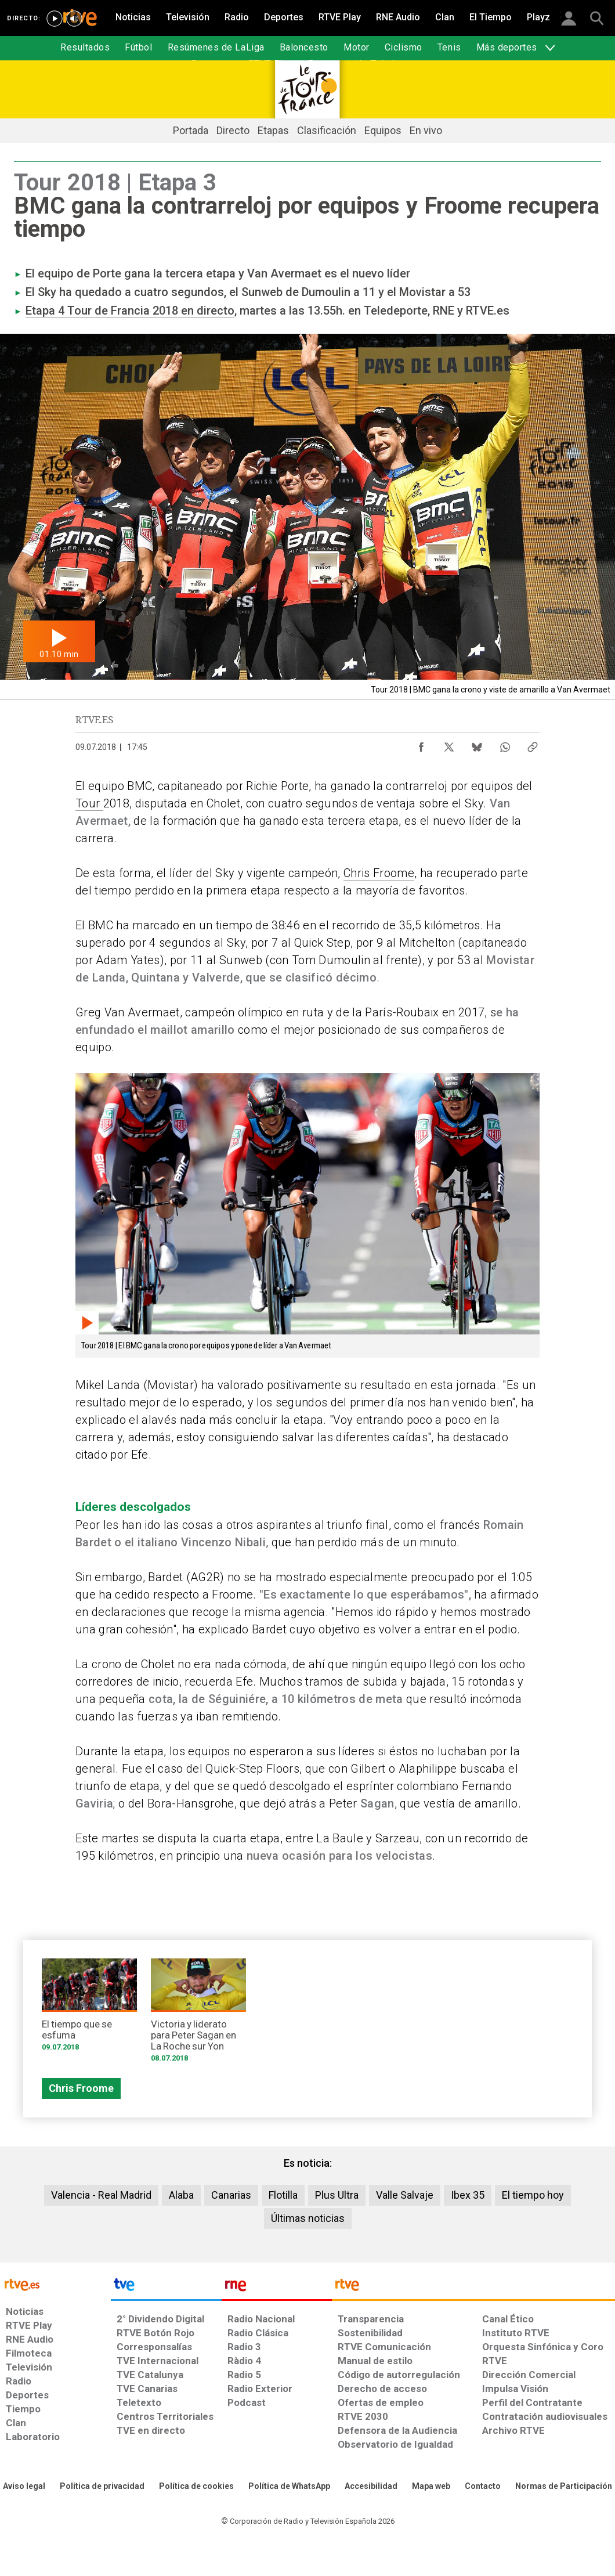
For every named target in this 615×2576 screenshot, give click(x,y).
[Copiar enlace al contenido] (533, 744)
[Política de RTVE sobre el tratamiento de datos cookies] (196, 2486)
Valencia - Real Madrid (101, 2195)
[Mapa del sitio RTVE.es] (431, 2486)
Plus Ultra (337, 2195)
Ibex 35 (467, 2195)
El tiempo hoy (533, 2195)
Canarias (231, 2195)
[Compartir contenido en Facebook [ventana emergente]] (421, 744)
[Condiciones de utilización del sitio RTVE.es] (24, 2486)
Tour (89, 803)
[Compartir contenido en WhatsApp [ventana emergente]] (505, 744)
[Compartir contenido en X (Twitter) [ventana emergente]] (449, 744)
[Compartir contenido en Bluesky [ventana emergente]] (477, 744)
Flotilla (283, 2195)
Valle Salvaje (404, 2195)
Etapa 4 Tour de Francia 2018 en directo (130, 311)
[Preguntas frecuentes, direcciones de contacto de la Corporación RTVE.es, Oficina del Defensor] (483, 2486)
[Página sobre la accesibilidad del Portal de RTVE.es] (371, 2486)
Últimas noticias (308, 2218)
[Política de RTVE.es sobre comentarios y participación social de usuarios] (563, 2486)
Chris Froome (378, 873)
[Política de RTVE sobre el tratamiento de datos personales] (102, 2486)
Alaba (181, 2195)
